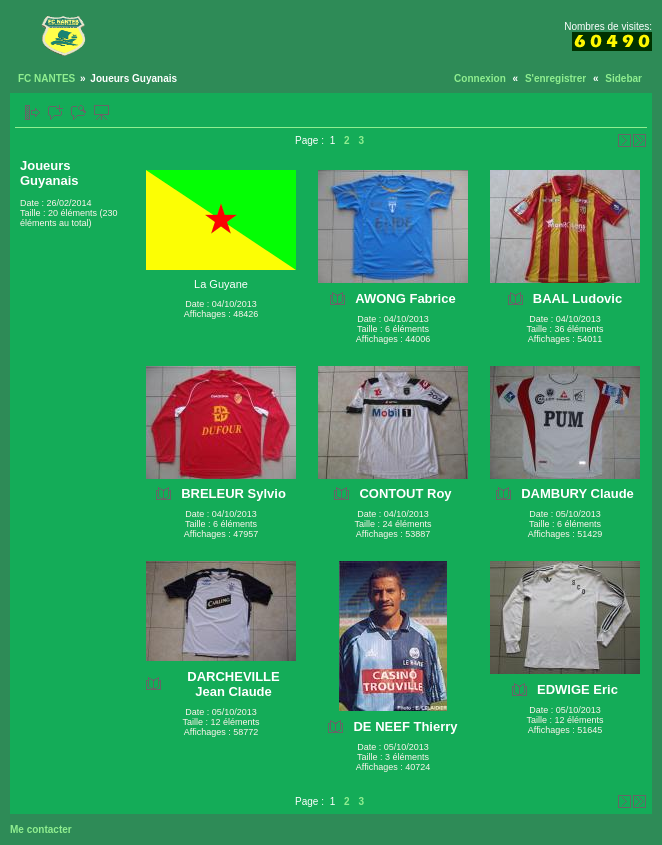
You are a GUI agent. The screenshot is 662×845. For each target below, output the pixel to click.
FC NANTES (46, 78)
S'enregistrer (555, 78)
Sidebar (623, 78)
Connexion (480, 78)
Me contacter (41, 829)
